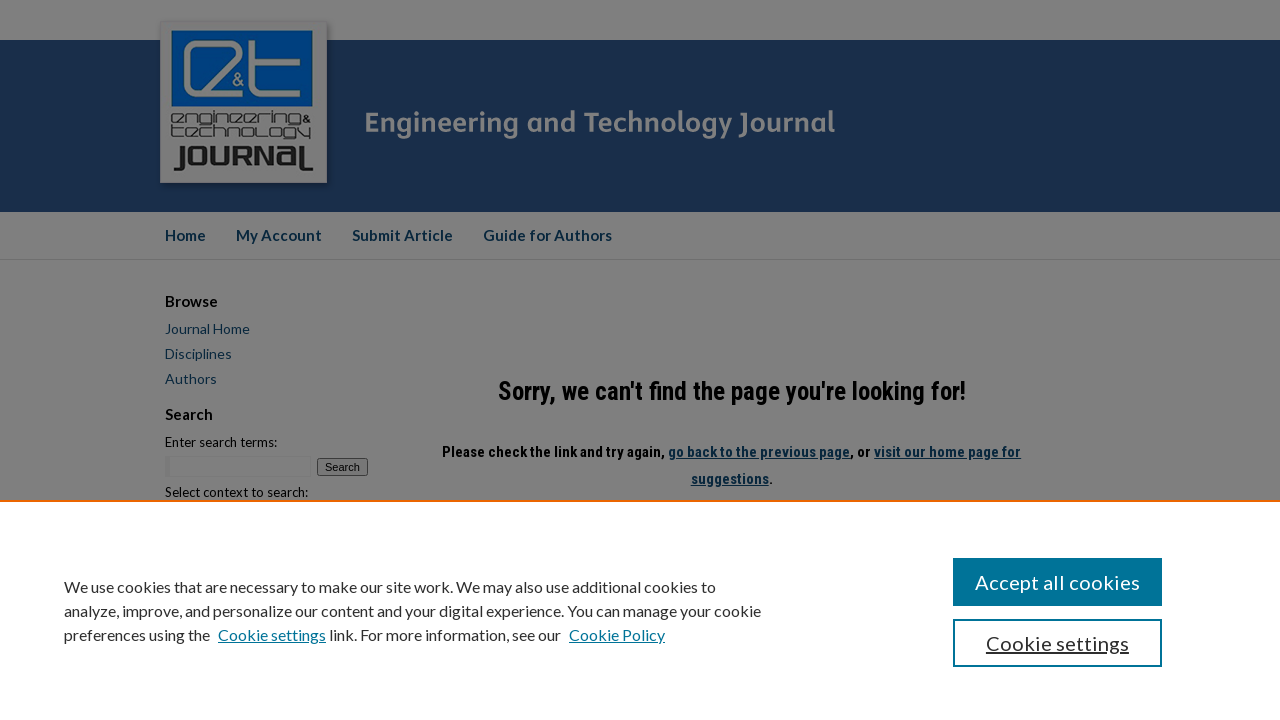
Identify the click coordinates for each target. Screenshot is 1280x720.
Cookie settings (272, 634)
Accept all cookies (1057, 582)
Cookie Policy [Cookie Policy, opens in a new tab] (617, 634)
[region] (640, 610)
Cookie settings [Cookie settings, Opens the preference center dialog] (1057, 643)
